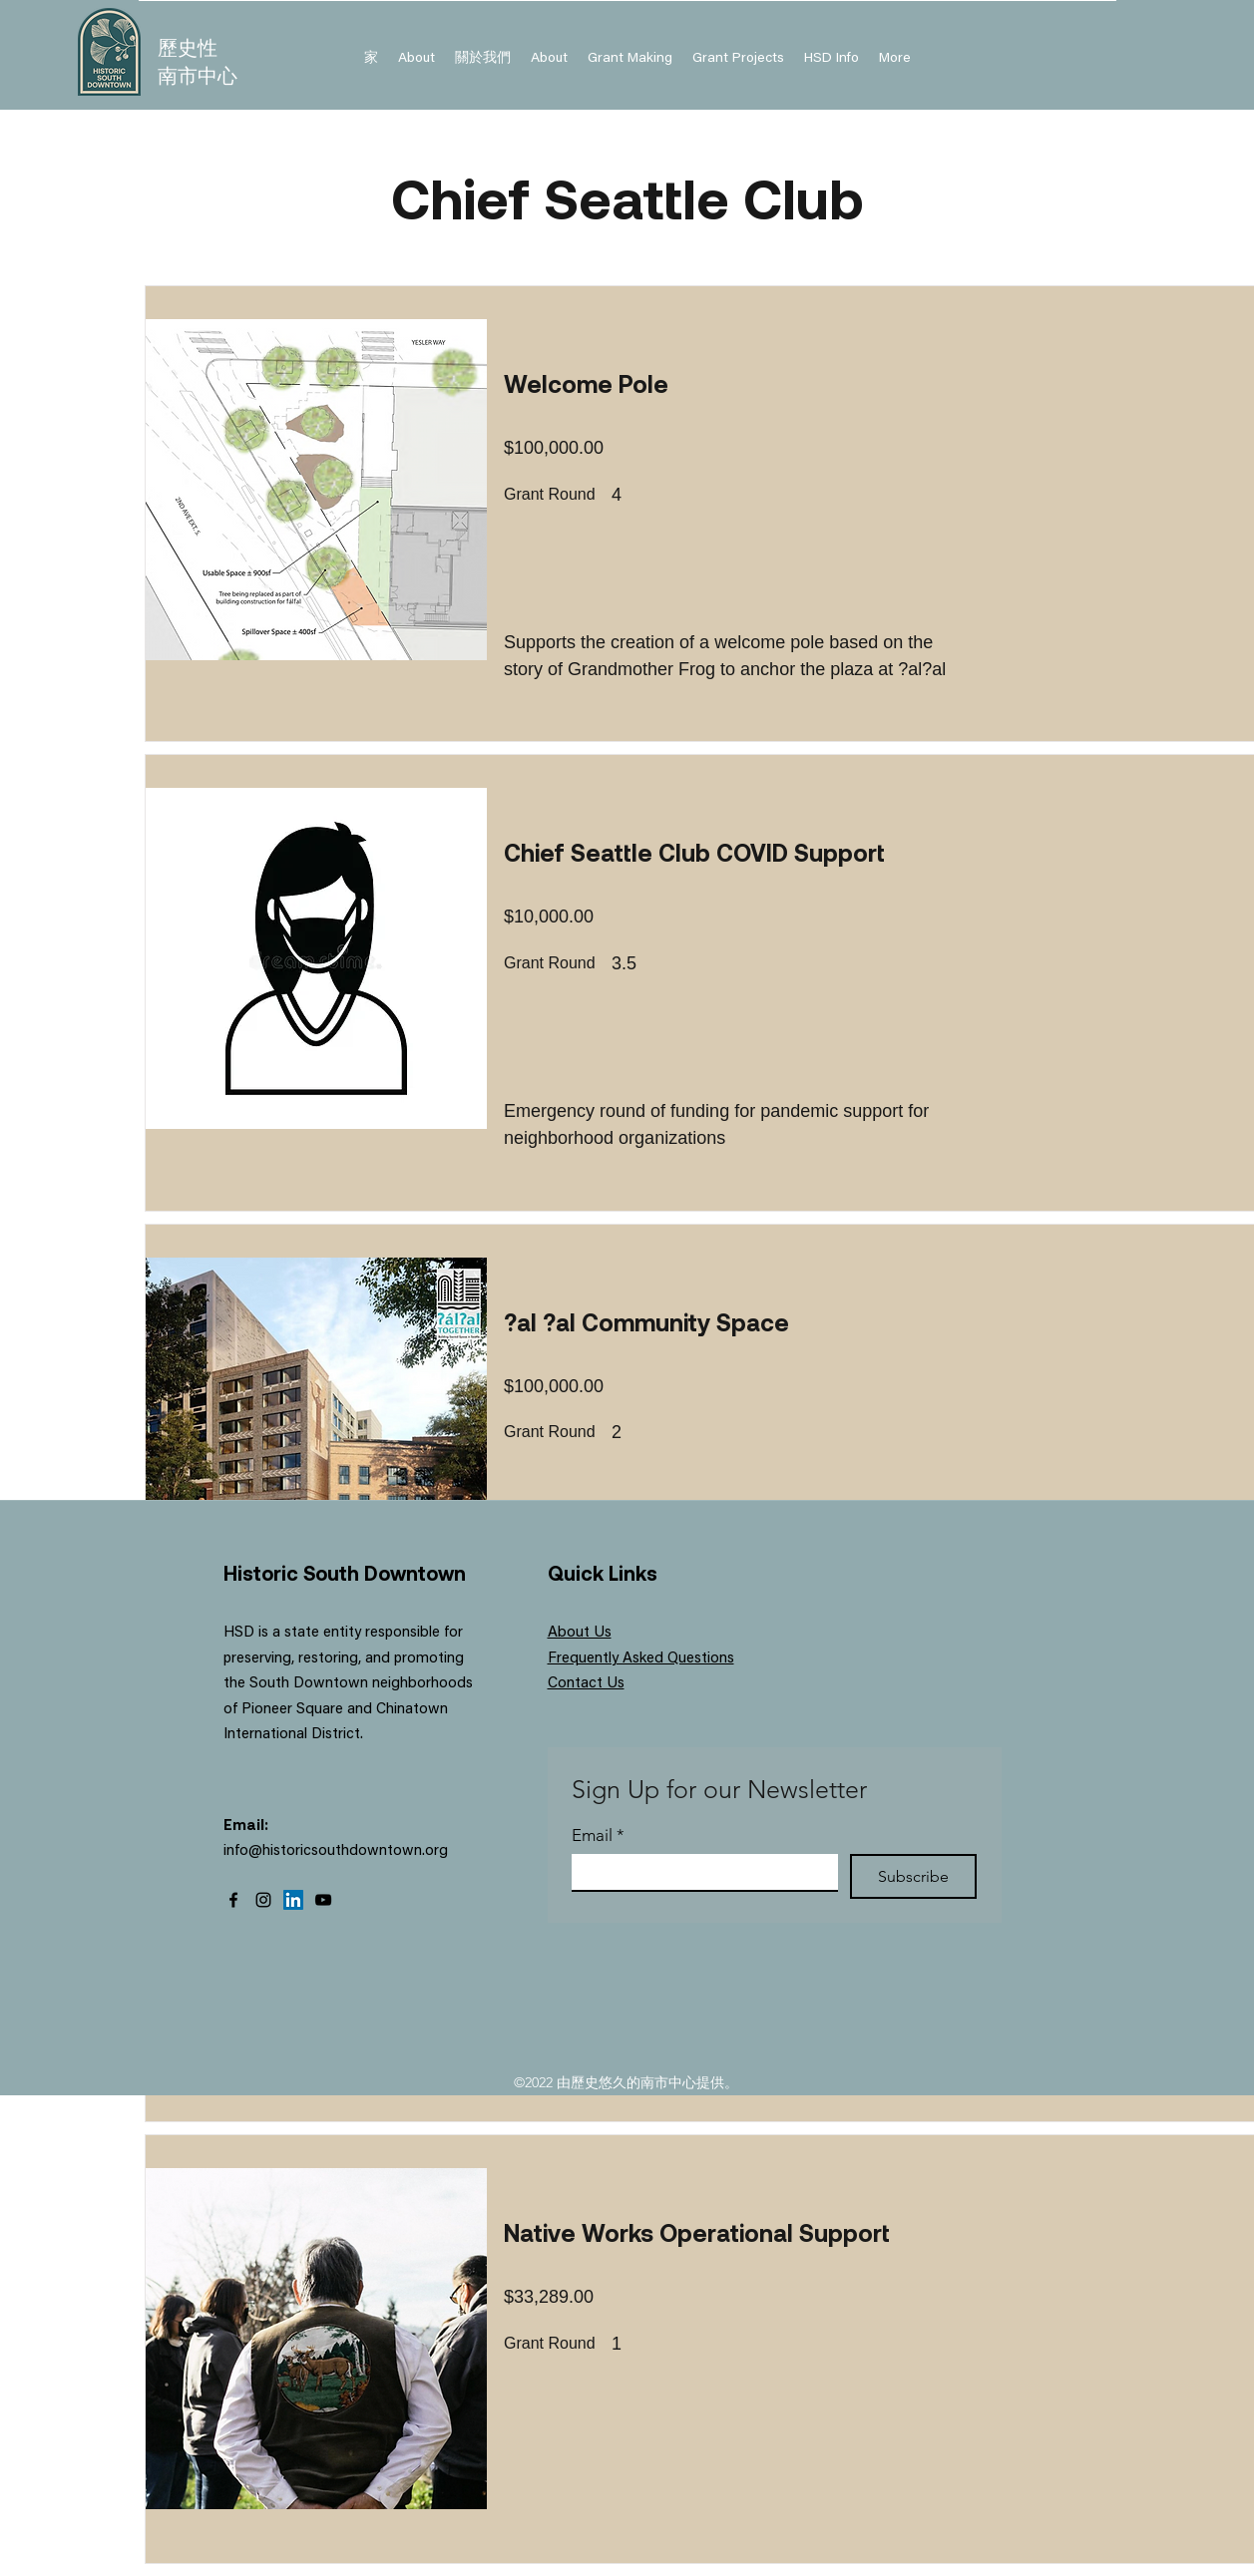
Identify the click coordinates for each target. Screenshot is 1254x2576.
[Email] (699, 1872)
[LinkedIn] (293, 1900)
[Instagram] (263, 1900)
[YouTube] (323, 1900)
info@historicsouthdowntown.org (335, 1851)
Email (598, 1835)
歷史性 (187, 47)
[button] (831, 59)
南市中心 (197, 75)
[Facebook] (233, 1900)
